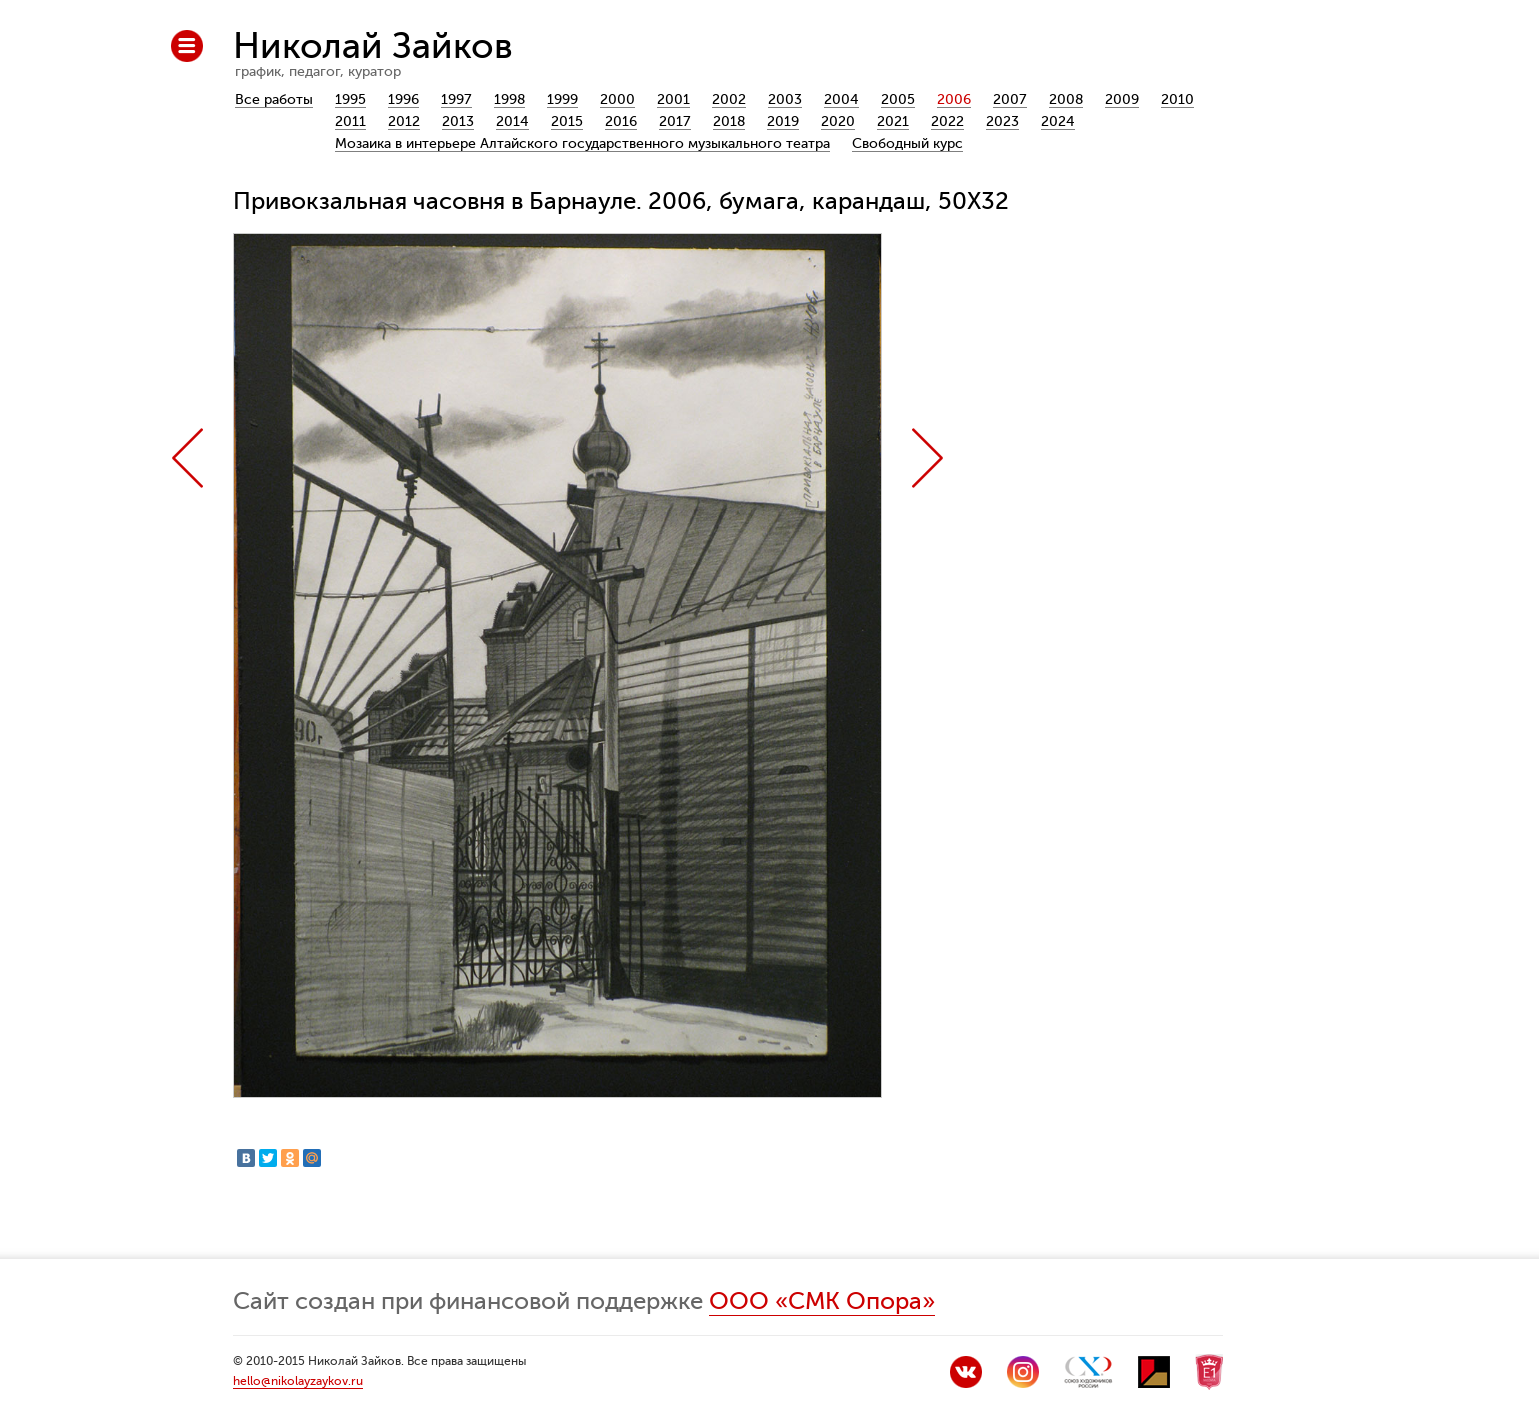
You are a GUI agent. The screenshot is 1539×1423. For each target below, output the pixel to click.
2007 (1010, 99)
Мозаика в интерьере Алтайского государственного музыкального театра (582, 143)
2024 (1058, 121)
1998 (509, 99)
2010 (1177, 99)
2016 (621, 121)
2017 (675, 121)
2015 (567, 121)
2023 (1002, 121)
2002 (729, 99)
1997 (456, 99)
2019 (783, 121)
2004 (841, 99)
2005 (898, 99)
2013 (458, 121)
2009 (1122, 99)
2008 (1066, 99)
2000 (617, 99)
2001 (673, 99)
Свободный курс (907, 143)
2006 (954, 99)
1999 (562, 99)
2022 (947, 121)
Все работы (274, 99)
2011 (350, 121)
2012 (404, 121)
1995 (350, 99)
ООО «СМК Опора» (822, 1301)
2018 (729, 121)
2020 (838, 121)
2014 (512, 121)
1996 (403, 99)
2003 (785, 99)
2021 (893, 121)
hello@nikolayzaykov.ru (298, 1381)
